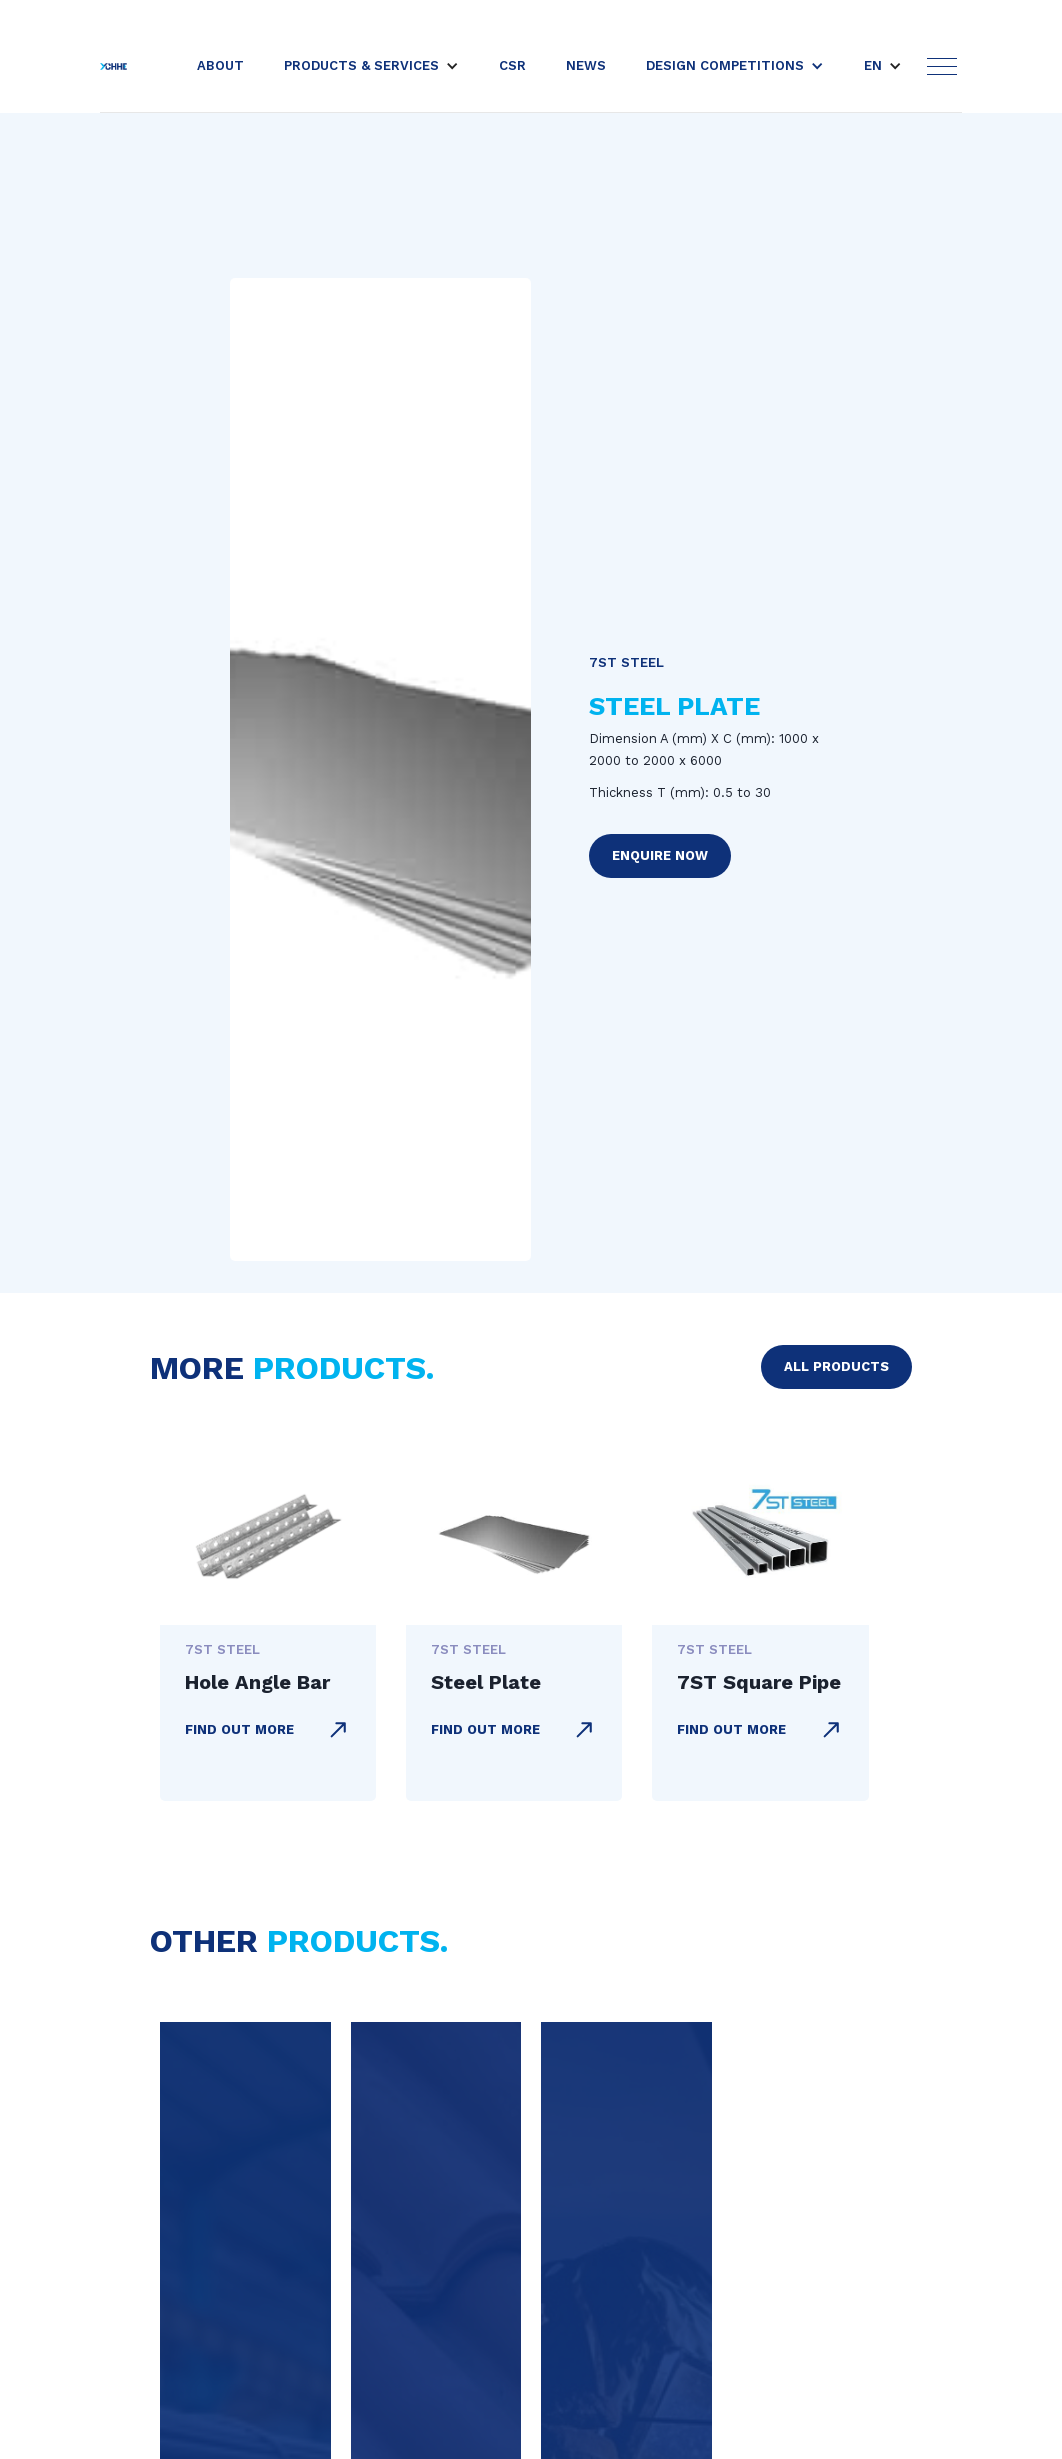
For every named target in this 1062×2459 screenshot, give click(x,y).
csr (512, 65)
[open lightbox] (380, 770)
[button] (371, 66)
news (586, 65)
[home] (113, 66)
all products (836, 1366)
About (220, 65)
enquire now (660, 855)
